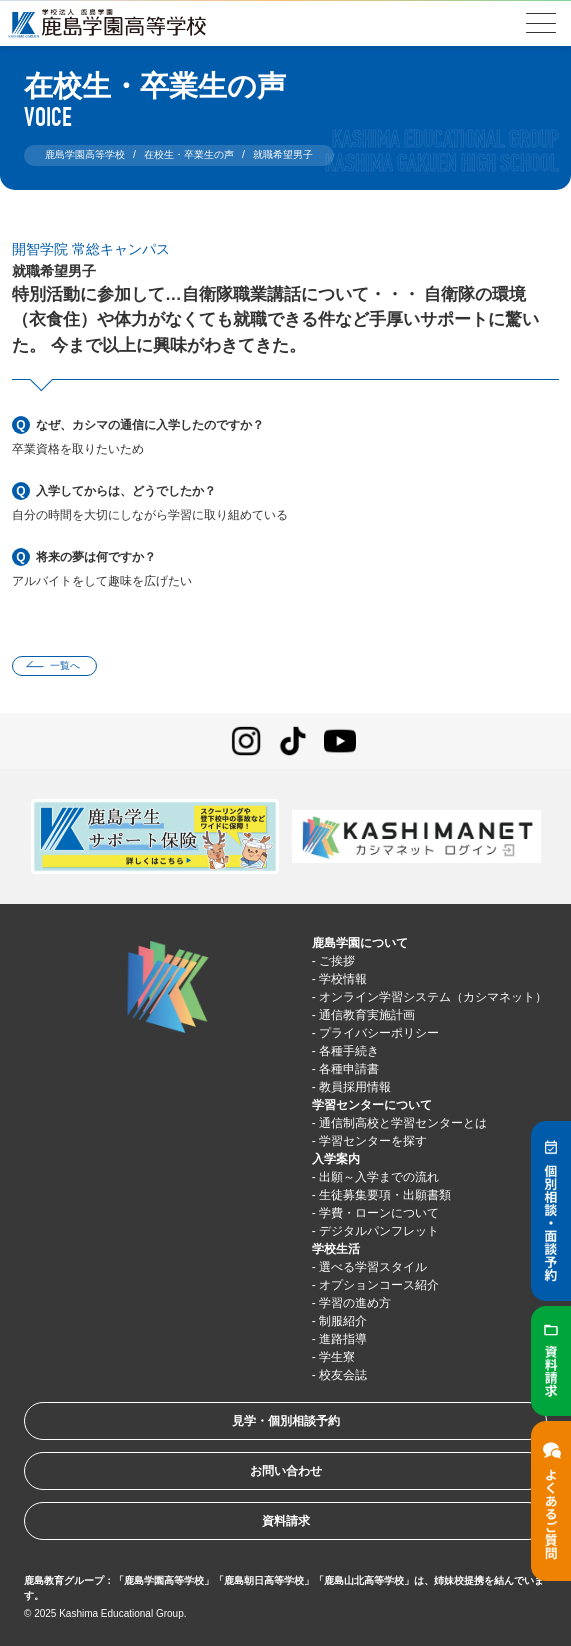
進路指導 (343, 1339)
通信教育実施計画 (367, 1015)
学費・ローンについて (379, 1213)
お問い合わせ (286, 1471)
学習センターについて (372, 1105)
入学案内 (336, 1159)
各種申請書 (349, 1069)
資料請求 (286, 1521)
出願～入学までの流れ (379, 1177)
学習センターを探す (373, 1141)
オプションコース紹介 (379, 1285)
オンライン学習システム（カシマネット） (433, 997)
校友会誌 (343, 1375)
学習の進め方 (355, 1303)
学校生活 (336, 1249)
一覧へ (65, 665)
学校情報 (343, 979)
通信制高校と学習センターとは (403, 1123)
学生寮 (337, 1357)
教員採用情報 (355, 1087)
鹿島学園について (360, 943)
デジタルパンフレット (379, 1231)
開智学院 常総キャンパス (91, 249)
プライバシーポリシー (379, 1033)
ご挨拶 (337, 961)
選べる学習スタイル (373, 1267)
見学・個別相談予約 (286, 1421)
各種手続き (349, 1051)
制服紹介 (343, 1321)
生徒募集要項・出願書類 (385, 1195)
